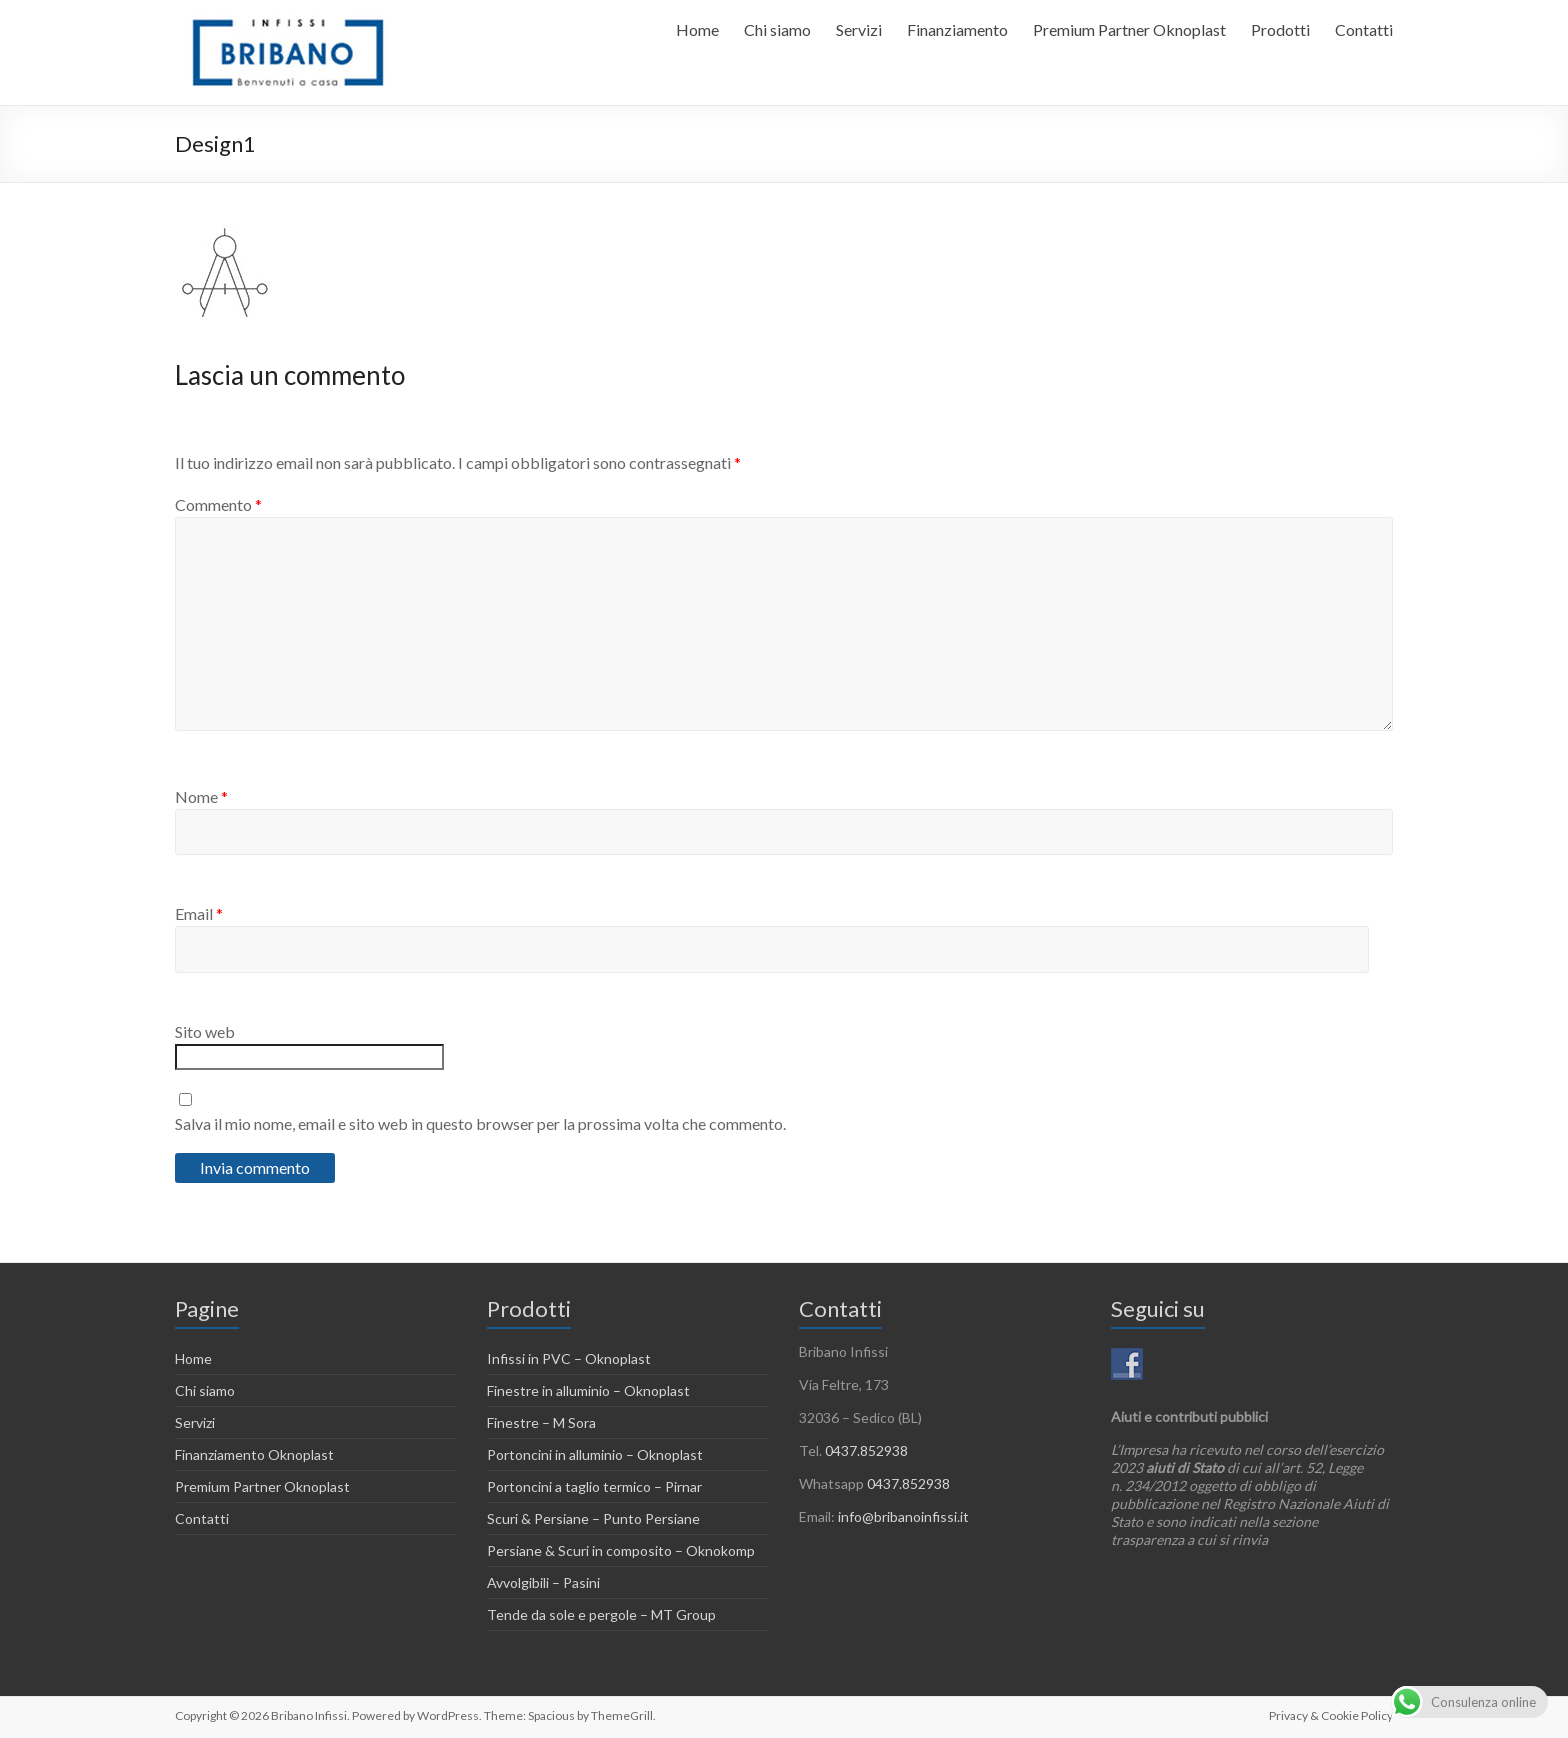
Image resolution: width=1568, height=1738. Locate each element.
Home (697, 29)
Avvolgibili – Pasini (543, 1582)
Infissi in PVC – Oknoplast (569, 1358)
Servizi (859, 29)
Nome (201, 796)
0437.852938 (866, 1450)
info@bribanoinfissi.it (903, 1516)
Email (199, 913)
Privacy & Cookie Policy (1331, 1715)
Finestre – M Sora (541, 1422)
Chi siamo (777, 29)
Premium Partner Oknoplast (1129, 29)
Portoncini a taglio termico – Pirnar (594, 1486)
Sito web (205, 1031)
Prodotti (1280, 29)
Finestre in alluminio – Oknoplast (588, 1390)
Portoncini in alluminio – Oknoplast (595, 1454)
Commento (218, 504)
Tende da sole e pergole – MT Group (601, 1614)
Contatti (1364, 29)
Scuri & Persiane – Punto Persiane (593, 1518)
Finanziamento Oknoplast (254, 1454)
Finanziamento (957, 29)
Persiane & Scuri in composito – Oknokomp (621, 1550)
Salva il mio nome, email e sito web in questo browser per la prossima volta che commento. (480, 1123)
